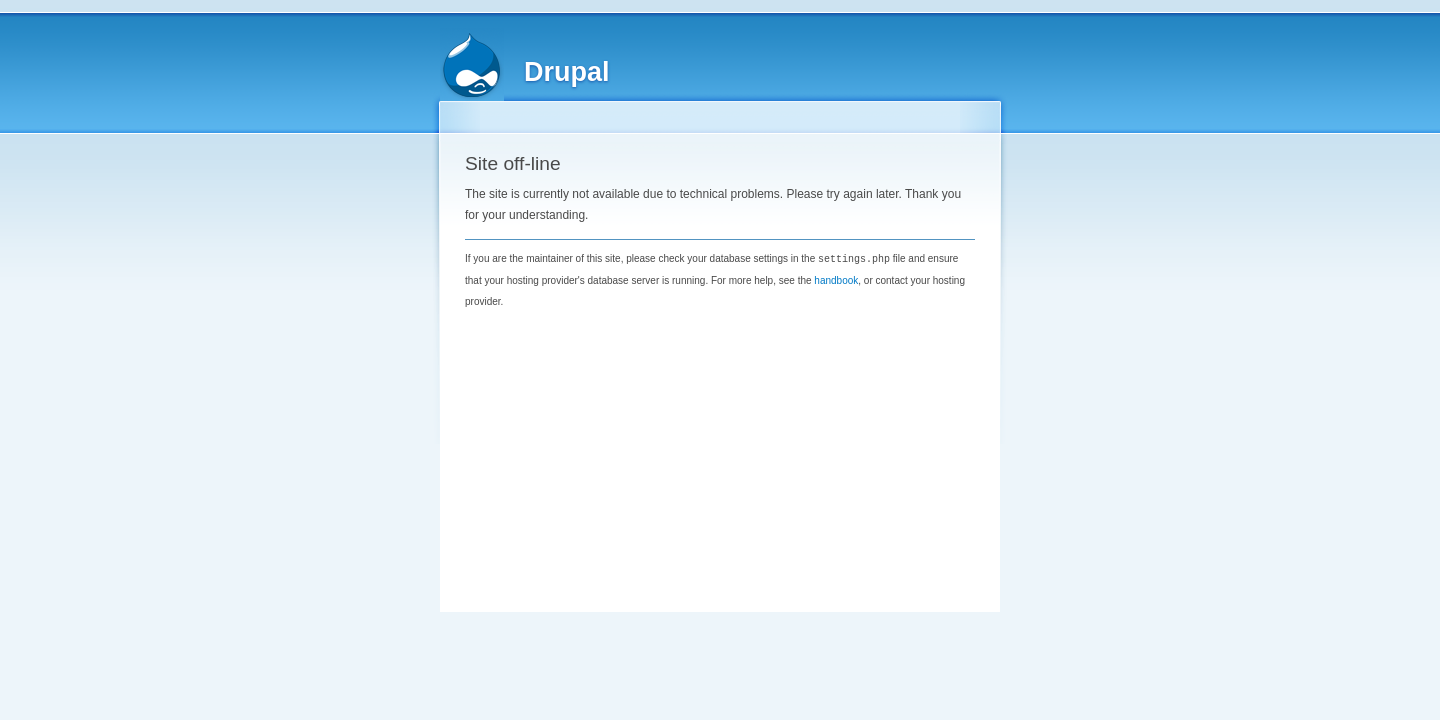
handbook (836, 279)
